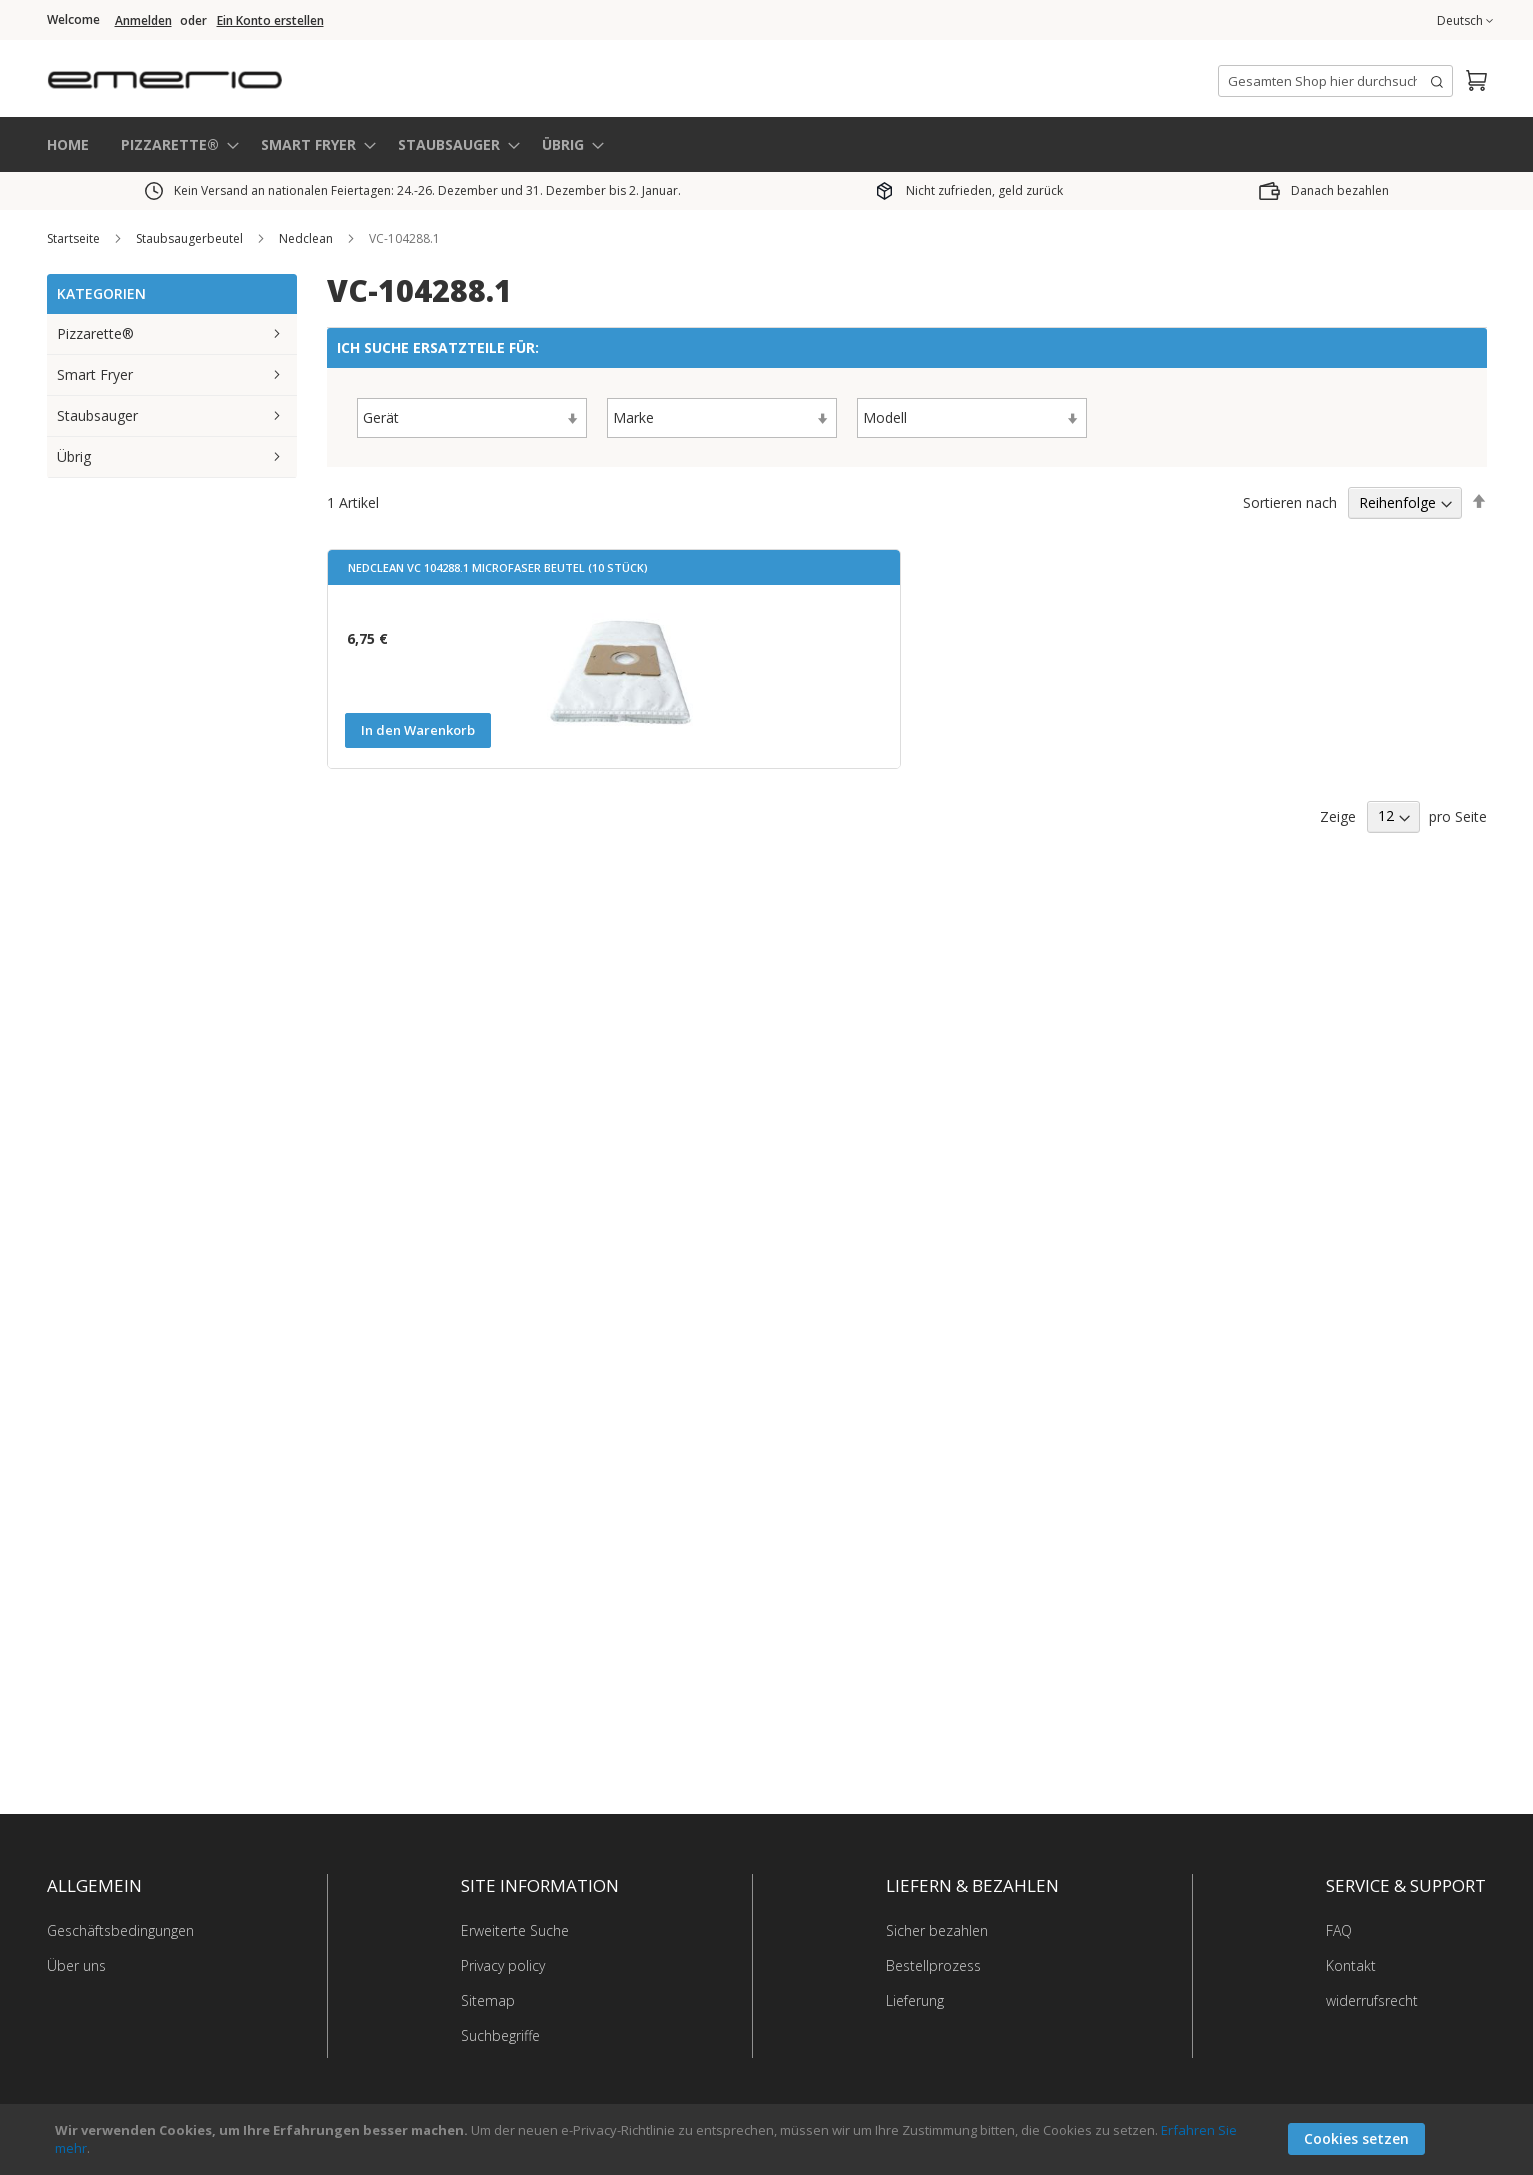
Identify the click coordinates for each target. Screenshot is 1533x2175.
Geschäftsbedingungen (120, 1930)
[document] (769, 2139)
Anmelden (143, 21)
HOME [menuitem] (68, 143)
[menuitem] (174, 144)
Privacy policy (503, 1965)
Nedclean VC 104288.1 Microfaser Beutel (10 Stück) (498, 567)
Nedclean (307, 238)
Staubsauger (97, 415)
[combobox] (1335, 81)
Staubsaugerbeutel (191, 238)
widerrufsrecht (1372, 2000)
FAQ (1339, 1930)
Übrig (74, 456)
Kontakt (1351, 1965)
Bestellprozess (933, 1965)
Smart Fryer (95, 374)
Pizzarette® (95, 333)
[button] (1465, 21)
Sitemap (488, 2000)
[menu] (767, 144)
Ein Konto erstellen (270, 21)
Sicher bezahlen (937, 1930)
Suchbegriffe (500, 2035)
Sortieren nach (1290, 501)
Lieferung (915, 2000)
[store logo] (247, 74)
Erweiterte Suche (515, 1930)
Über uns (76, 1965)
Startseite (75, 238)
